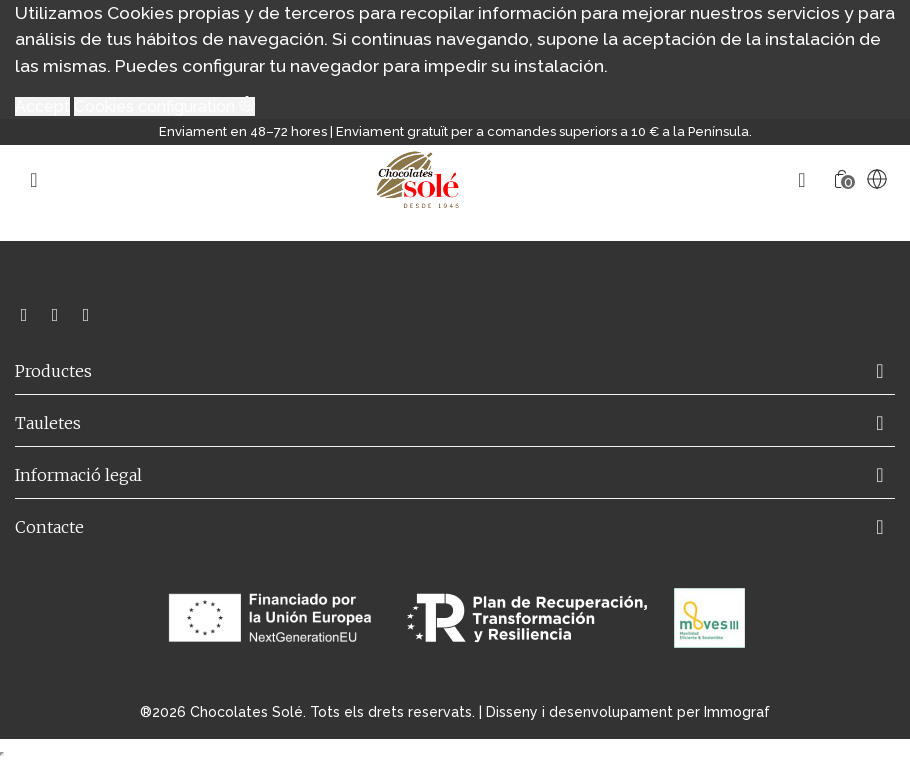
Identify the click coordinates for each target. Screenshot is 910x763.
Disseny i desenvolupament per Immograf (628, 712)
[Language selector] (877, 179)
